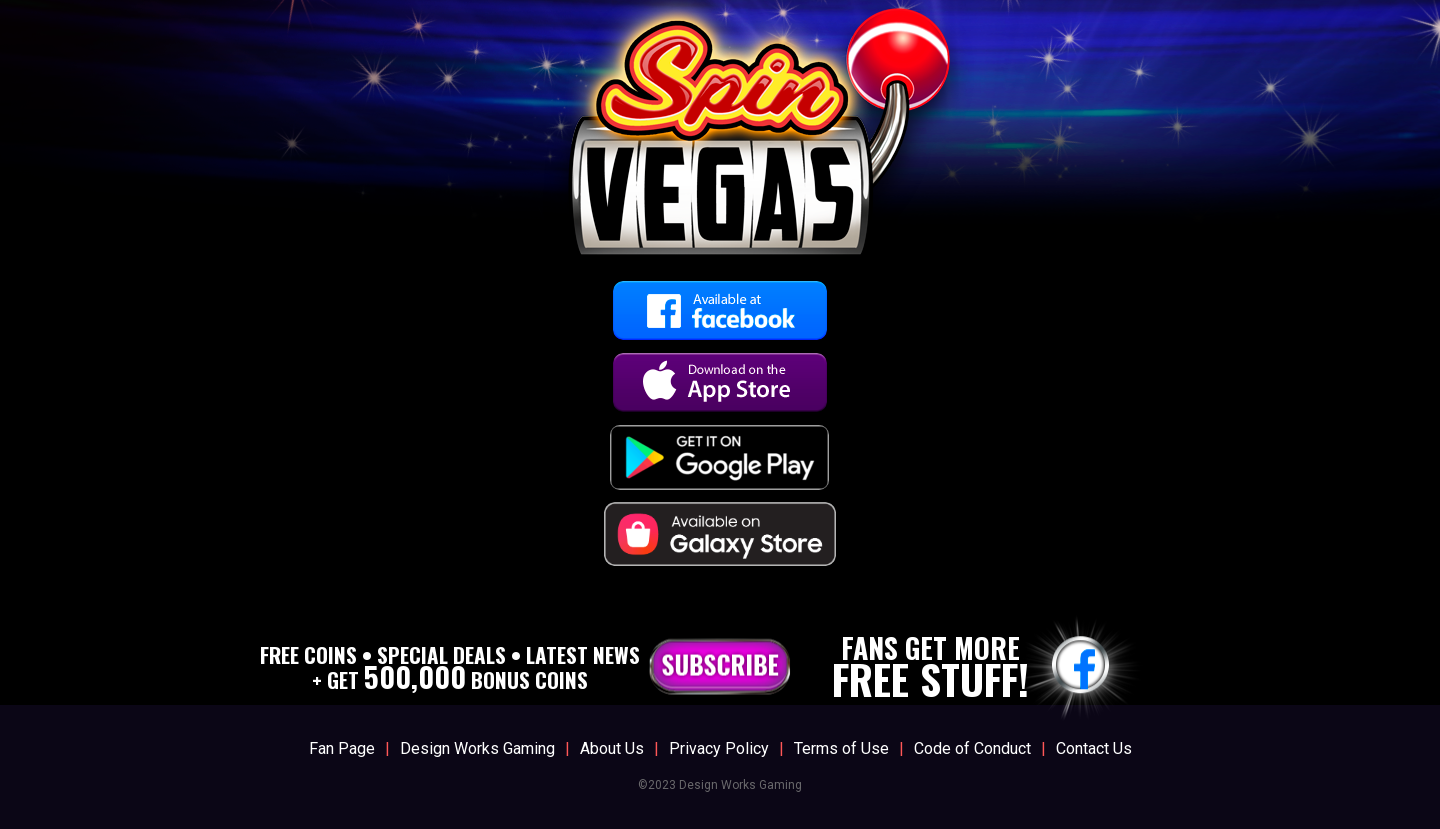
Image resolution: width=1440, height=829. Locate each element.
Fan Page (342, 748)
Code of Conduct (972, 748)
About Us (612, 748)
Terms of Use (841, 748)
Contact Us (1094, 748)
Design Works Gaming (477, 748)
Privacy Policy (719, 748)
